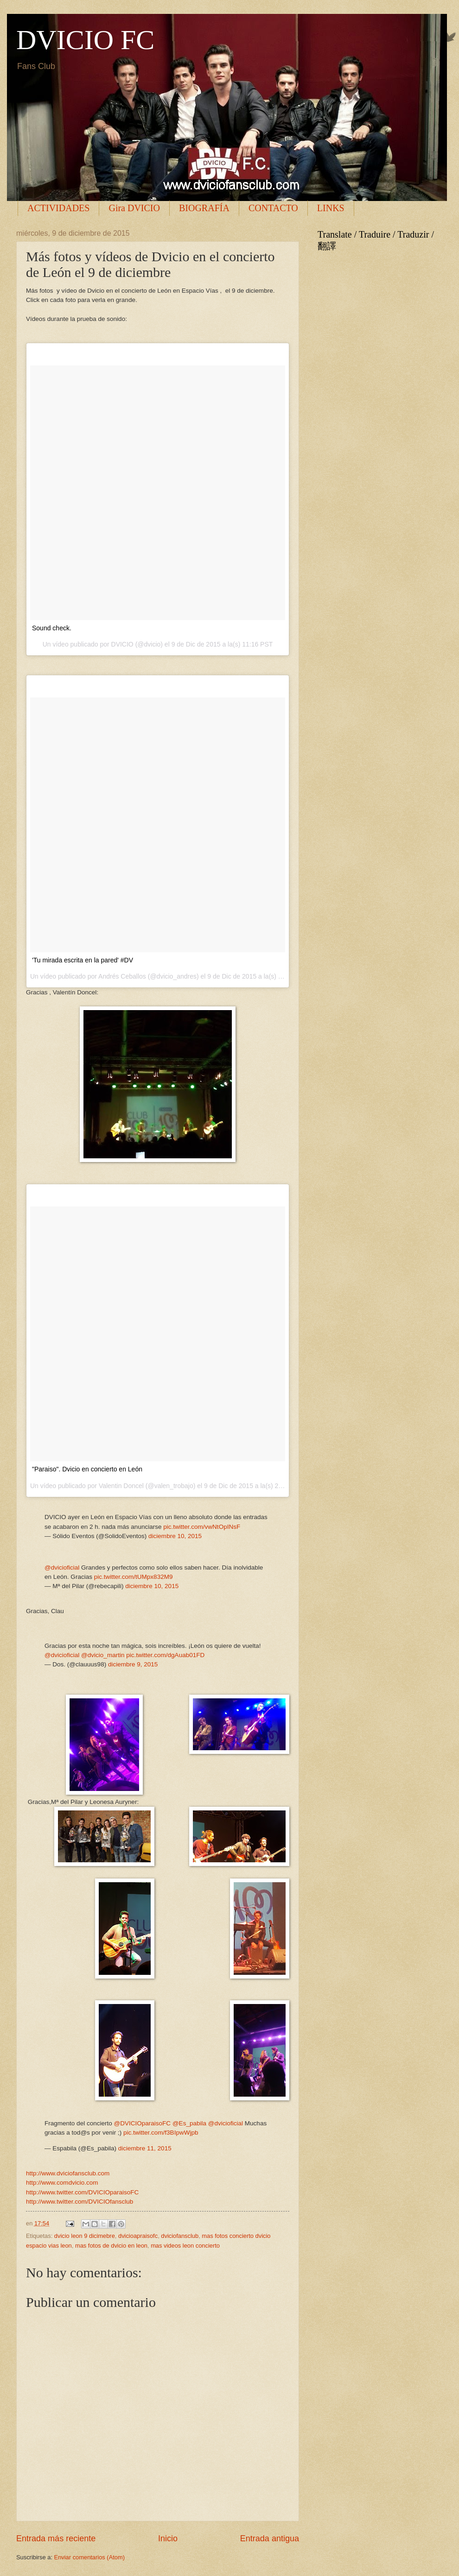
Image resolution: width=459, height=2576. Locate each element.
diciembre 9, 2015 (133, 1664)
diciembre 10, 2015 (175, 1536)
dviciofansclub (179, 2235)
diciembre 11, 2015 (145, 2148)
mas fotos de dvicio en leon (111, 2245)
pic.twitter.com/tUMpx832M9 (133, 1576)
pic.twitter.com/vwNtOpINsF (201, 1526)
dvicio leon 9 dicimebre (84, 2235)
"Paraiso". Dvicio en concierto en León (87, 1469)
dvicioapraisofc (138, 2235)
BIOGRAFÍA (204, 208)
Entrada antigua (269, 2538)
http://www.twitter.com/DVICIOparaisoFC (82, 2192)
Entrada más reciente (56, 2538)
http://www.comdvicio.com (62, 2182)
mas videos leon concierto (185, 2245)
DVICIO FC (85, 40)
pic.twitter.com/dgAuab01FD (165, 1655)
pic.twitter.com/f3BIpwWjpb (160, 2132)
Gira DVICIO (134, 208)
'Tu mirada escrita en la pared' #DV (82, 960)
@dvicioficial (62, 1567)
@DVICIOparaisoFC (142, 2123)
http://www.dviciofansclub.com (67, 2173)
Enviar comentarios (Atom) (89, 2557)
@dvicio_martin (102, 1655)
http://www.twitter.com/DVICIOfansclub (79, 2201)
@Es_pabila (189, 2123)
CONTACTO (273, 208)
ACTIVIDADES (58, 208)
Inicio (168, 2538)
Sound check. (51, 628)
